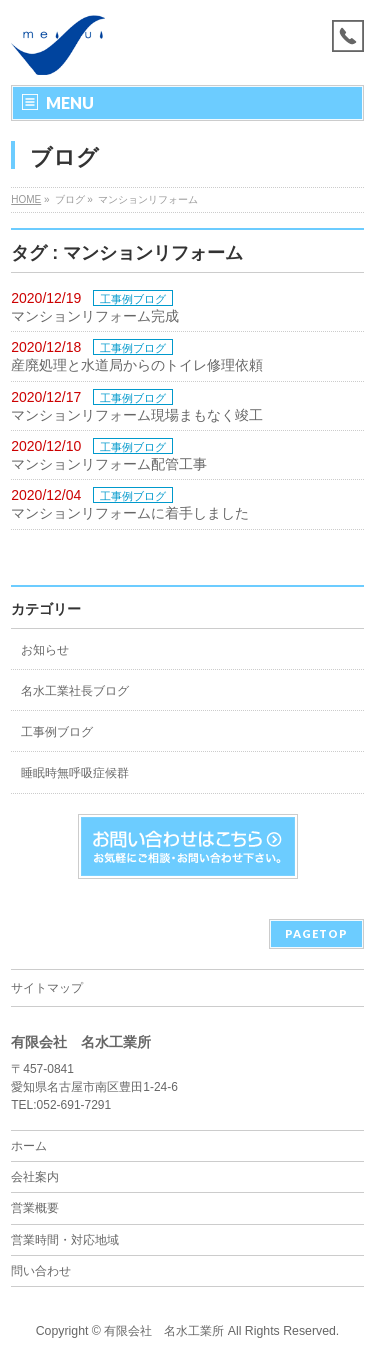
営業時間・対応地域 (65, 1240)
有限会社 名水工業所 (164, 1331)
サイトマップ (47, 988)
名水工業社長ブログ (75, 691)
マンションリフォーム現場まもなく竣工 (137, 415)
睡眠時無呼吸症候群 (75, 773)
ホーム (29, 1146)
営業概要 (35, 1208)
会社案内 (35, 1177)
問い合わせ (41, 1271)
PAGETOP (316, 933)
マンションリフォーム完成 (95, 316)
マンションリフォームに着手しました (130, 513)
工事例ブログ (133, 299)
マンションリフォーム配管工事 (109, 464)
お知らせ (45, 650)
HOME (26, 199)
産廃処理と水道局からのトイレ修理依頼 (137, 365)
